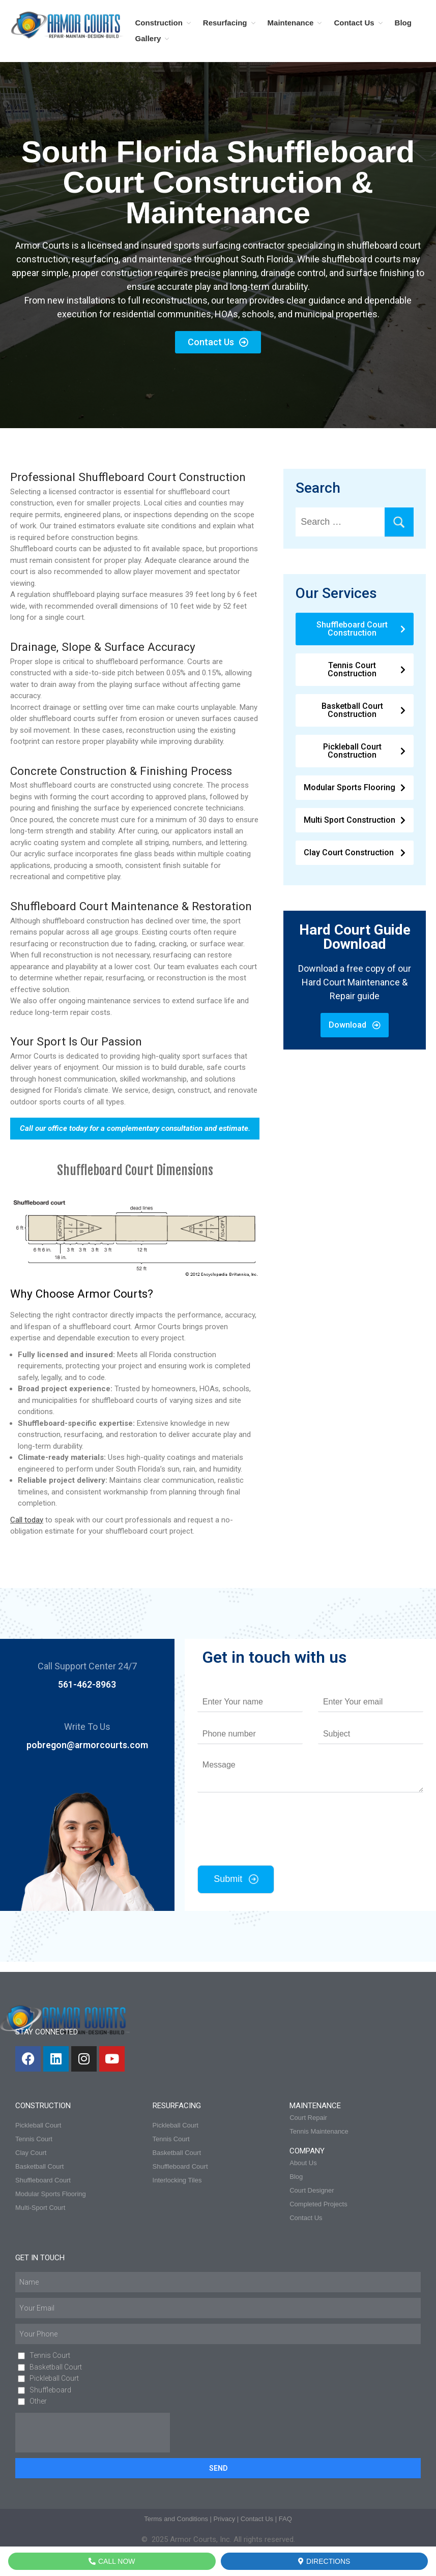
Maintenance (291, 22)
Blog (403, 22)
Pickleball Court (54, 2378)
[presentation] (267, 1848)
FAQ (285, 2519)
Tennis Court (50, 2355)
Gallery (148, 38)
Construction (159, 22)
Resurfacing (225, 22)
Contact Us (354, 22)
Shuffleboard (50, 2390)
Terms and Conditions (176, 2519)
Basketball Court (56, 2367)
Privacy (225, 2519)
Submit (228, 1879)
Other (38, 2401)
